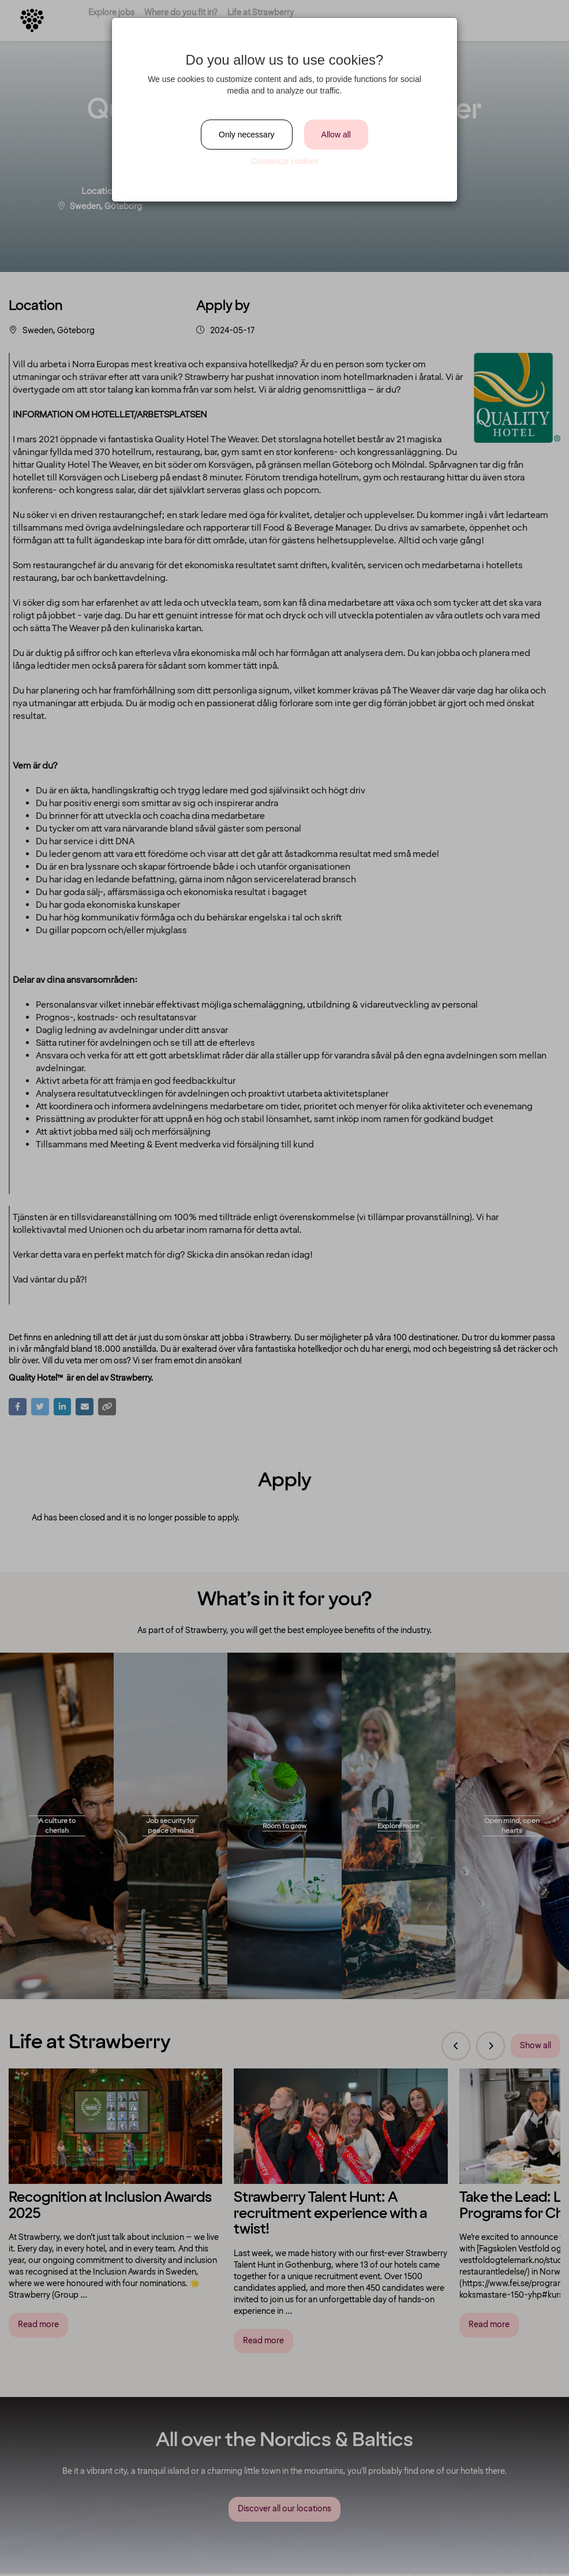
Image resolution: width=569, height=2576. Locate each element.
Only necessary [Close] (246, 134)
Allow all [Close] (336, 134)
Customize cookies (284, 161)
